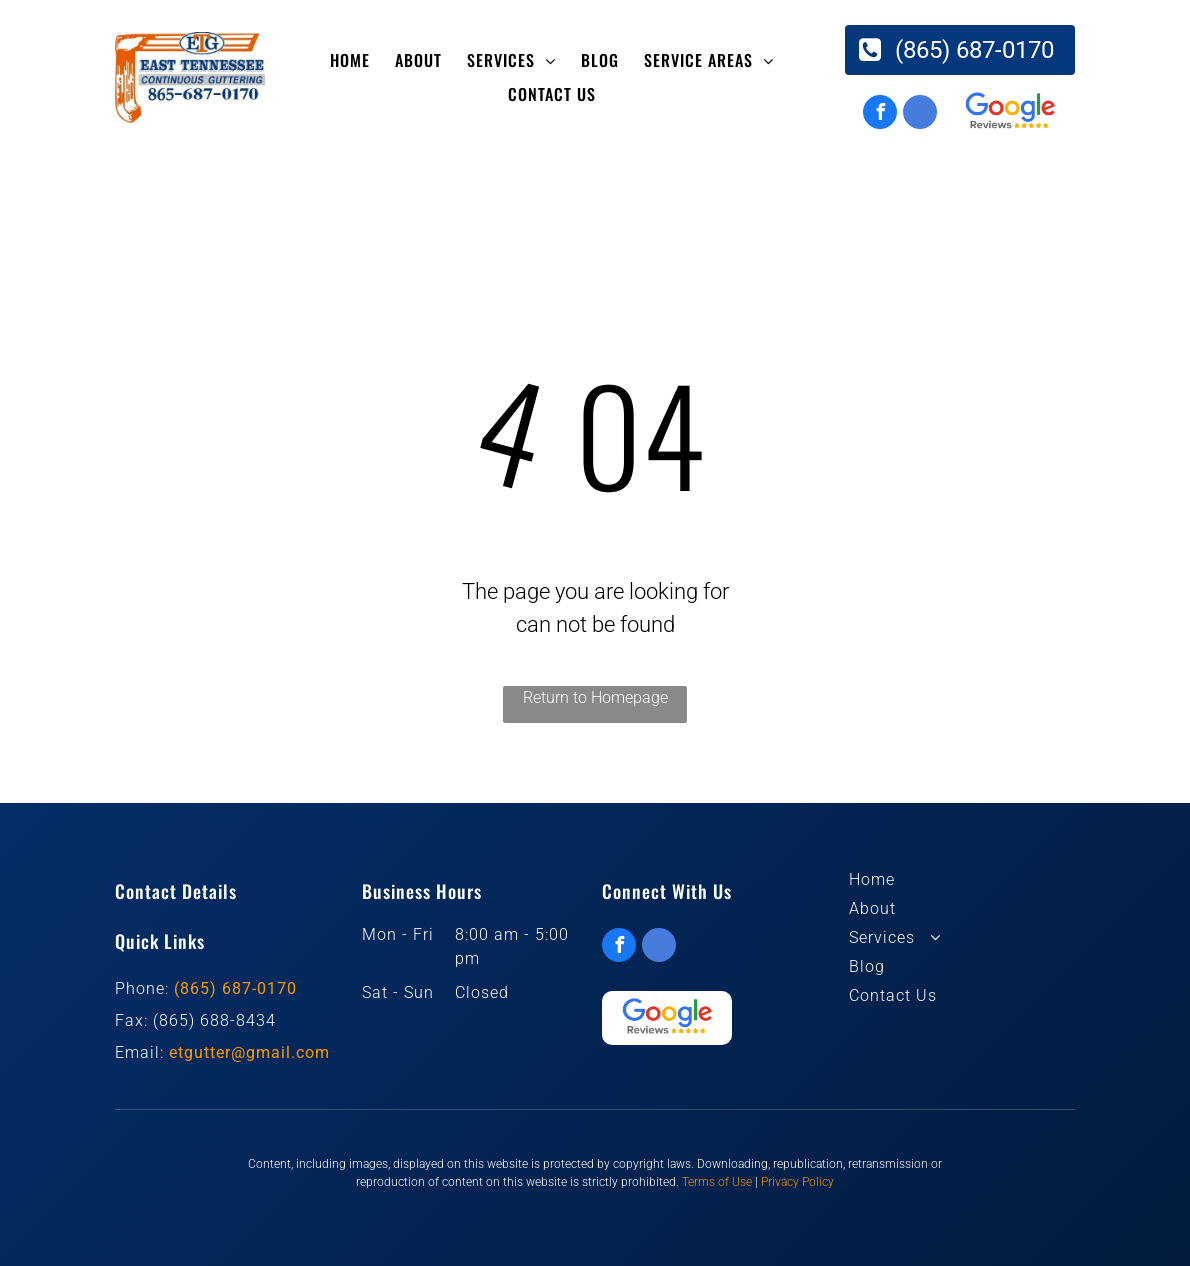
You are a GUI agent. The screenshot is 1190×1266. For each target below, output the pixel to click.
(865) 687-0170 (235, 988)
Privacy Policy (797, 1182)
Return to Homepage (595, 697)
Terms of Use (717, 1182)
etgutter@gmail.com (249, 1052)
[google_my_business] (920, 114)
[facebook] (880, 114)
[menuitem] (352, 60)
